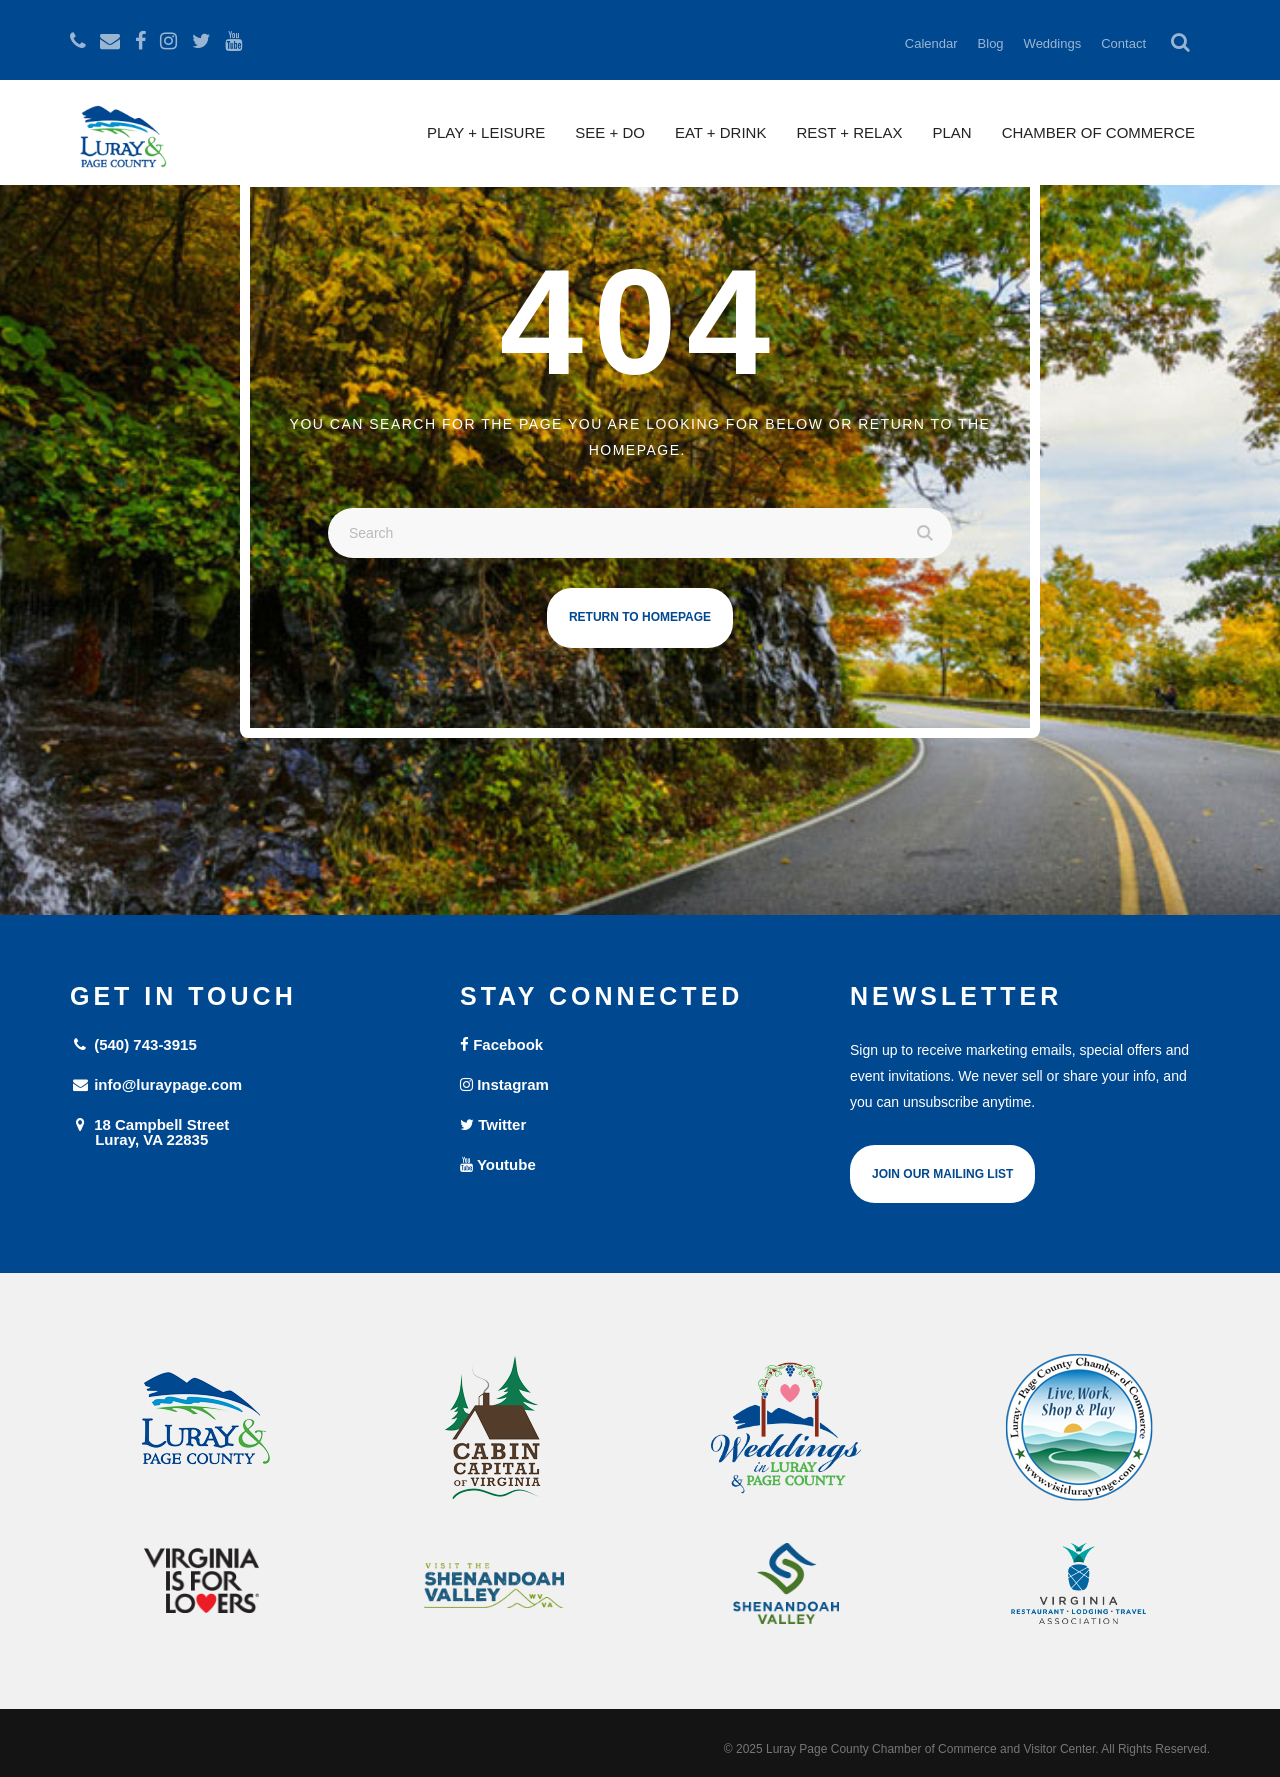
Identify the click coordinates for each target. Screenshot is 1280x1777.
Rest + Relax (849, 132)
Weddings (1053, 43)
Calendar (931, 43)
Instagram (504, 1084)
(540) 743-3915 (133, 1044)
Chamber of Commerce (1098, 132)
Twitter (493, 1124)
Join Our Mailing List (942, 1174)
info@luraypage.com (156, 1084)
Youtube (498, 1164)
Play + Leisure (486, 132)
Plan (951, 132)
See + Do (610, 132)
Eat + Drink (721, 132)
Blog (991, 43)
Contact (1123, 43)
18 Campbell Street (250, 1131)
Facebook (501, 1044)
